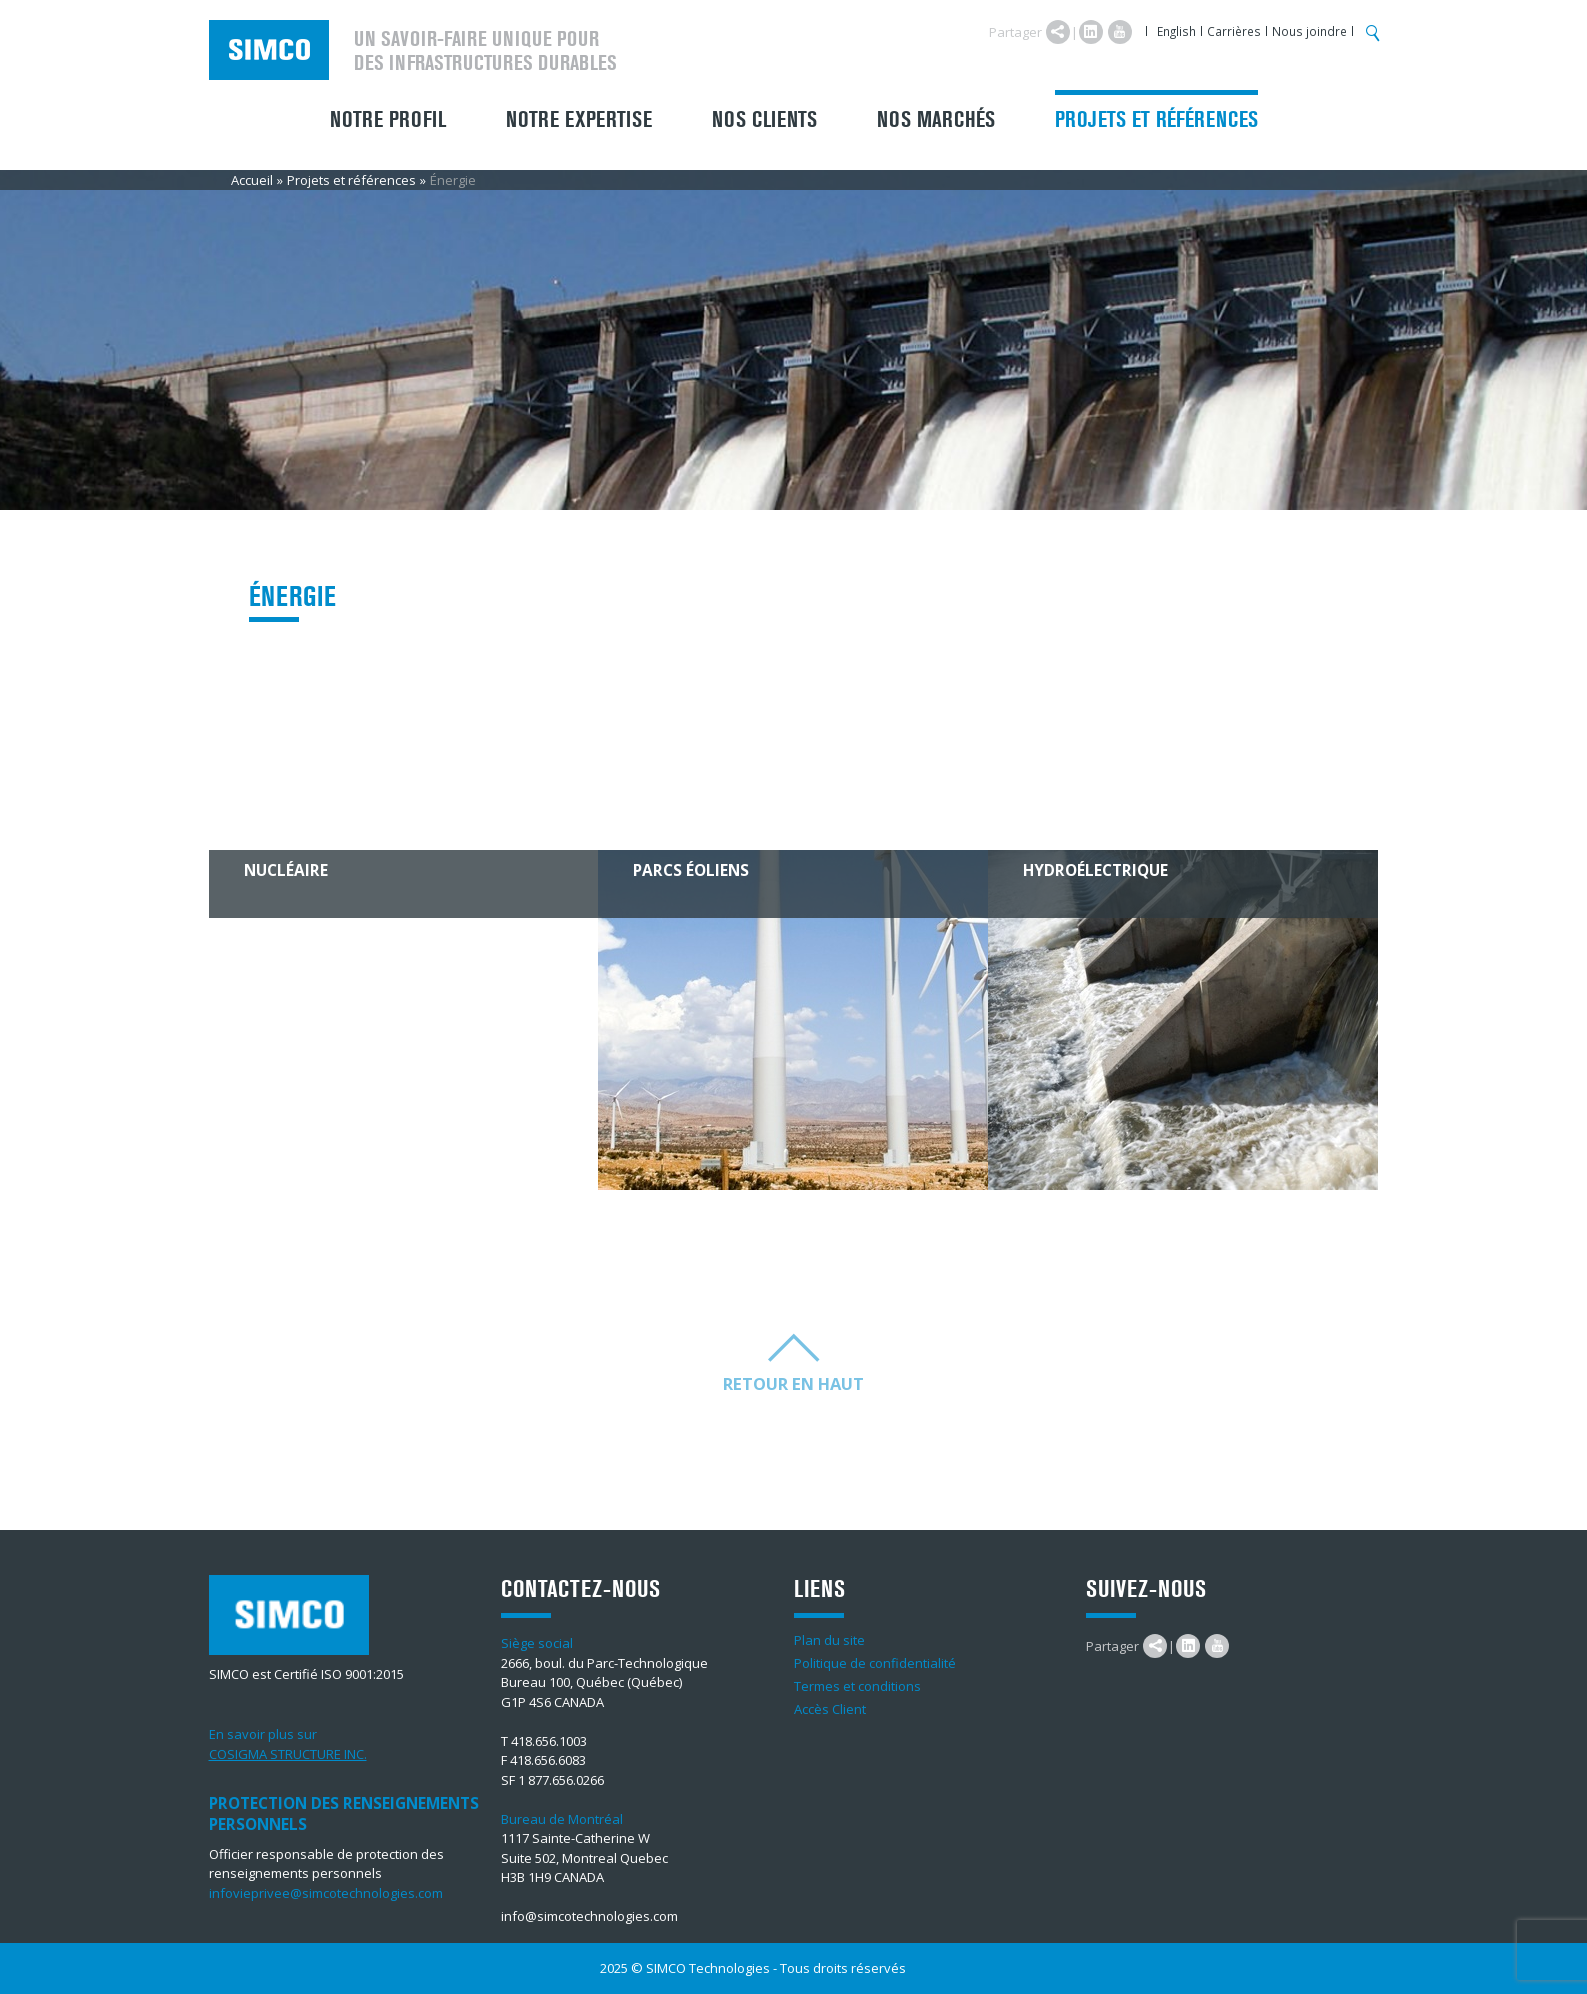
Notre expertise (579, 120)
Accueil (252, 180)
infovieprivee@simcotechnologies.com (326, 1893)
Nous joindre (1309, 31)
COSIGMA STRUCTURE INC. (288, 1754)
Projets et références (1156, 120)
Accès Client (830, 1709)
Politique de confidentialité (875, 1663)
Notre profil (388, 120)
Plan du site (829, 1640)
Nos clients (764, 120)
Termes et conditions (857, 1686)
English (1176, 31)
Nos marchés (936, 120)
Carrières (1234, 31)
